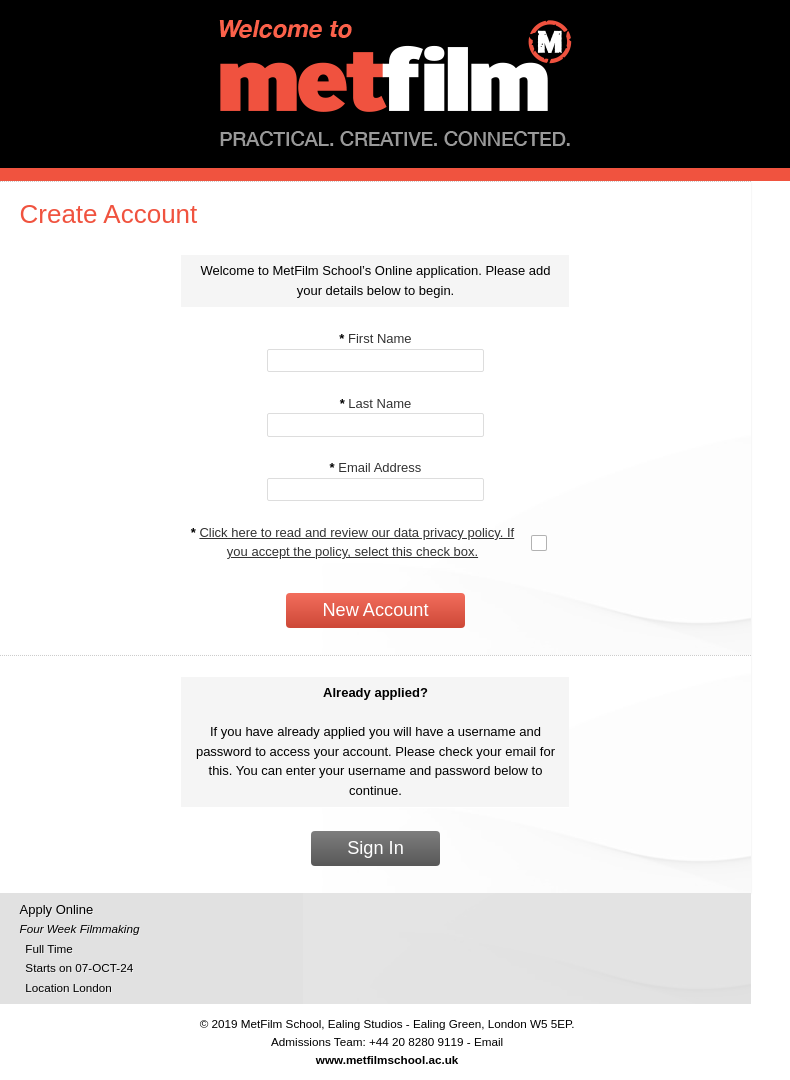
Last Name (376, 403)
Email (488, 1041)
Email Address (376, 467)
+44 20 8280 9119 (416, 1041)
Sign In (375, 848)
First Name (375, 338)
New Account (375, 610)
